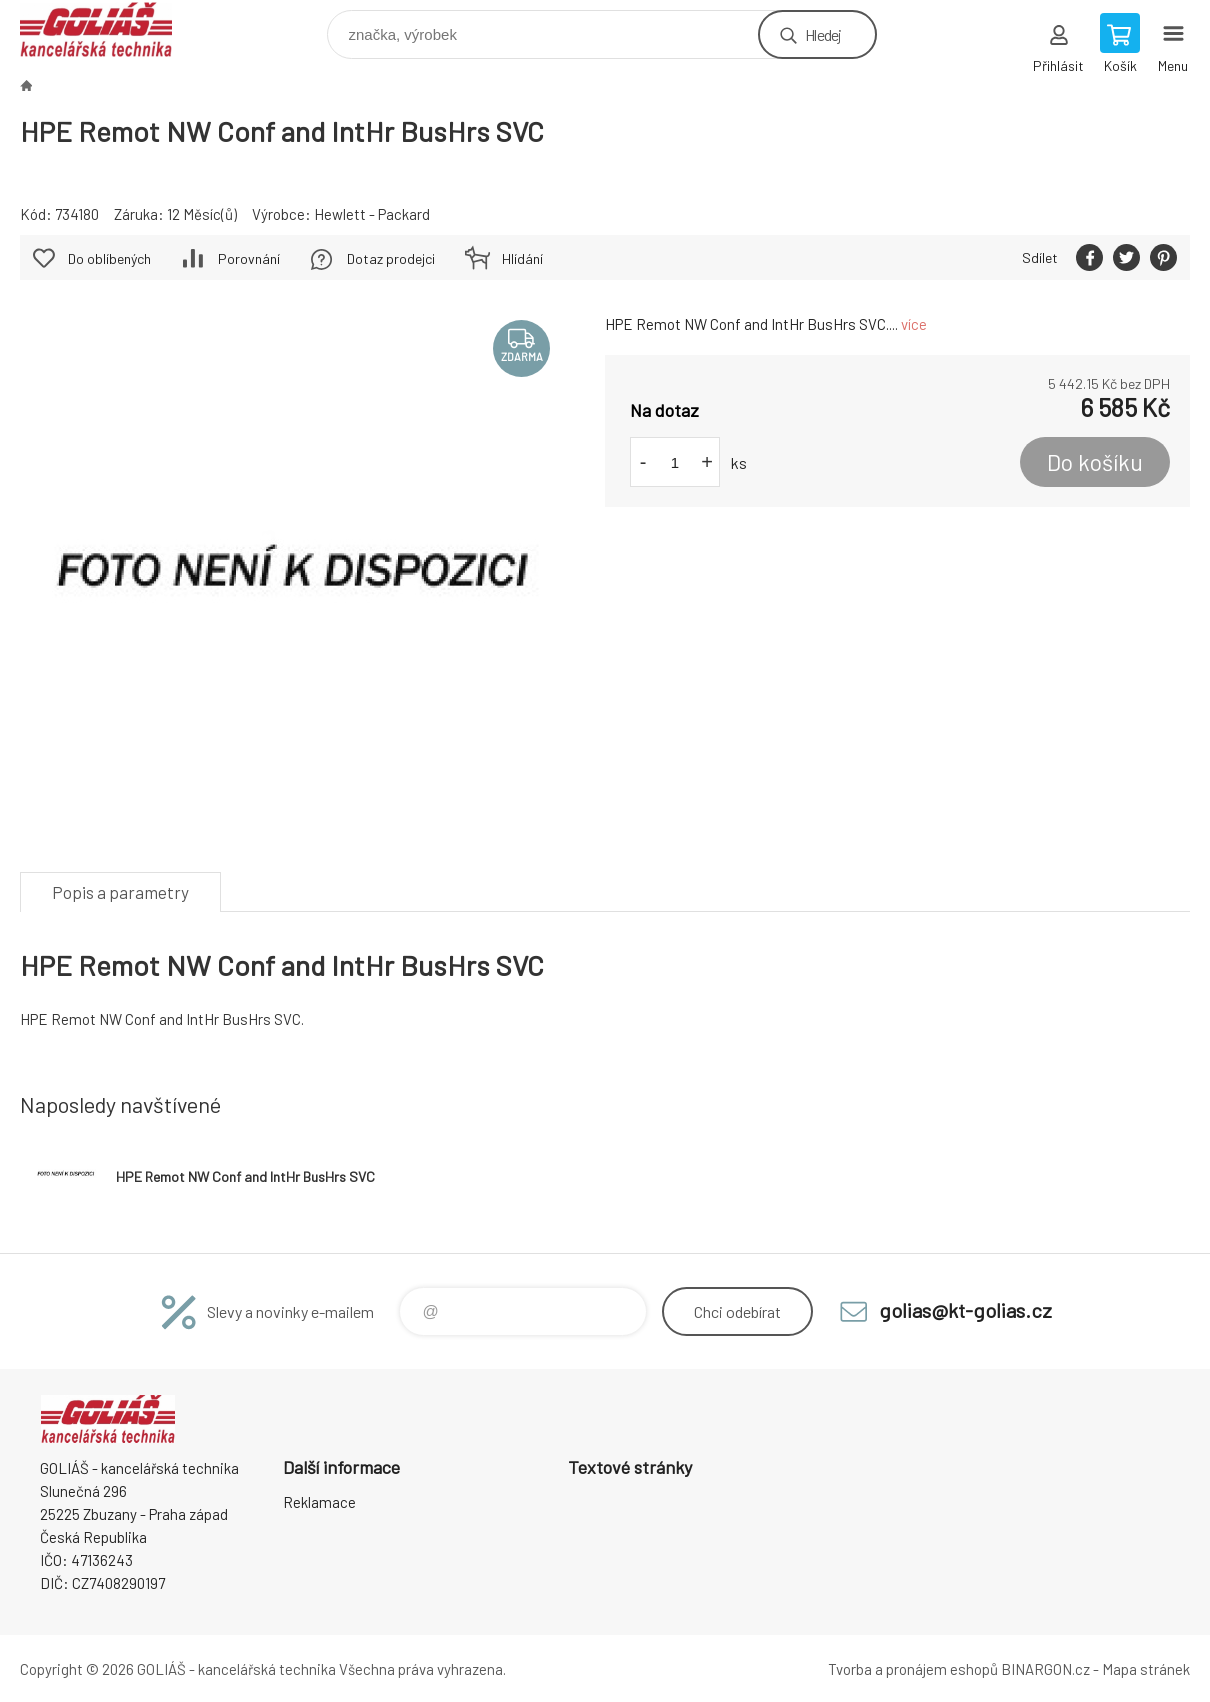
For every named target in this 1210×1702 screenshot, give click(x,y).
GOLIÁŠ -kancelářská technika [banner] (108, 29)
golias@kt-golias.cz (965, 1310)
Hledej (823, 34)
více (914, 324)
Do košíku (1095, 462)
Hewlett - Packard (372, 214)
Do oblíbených (109, 258)
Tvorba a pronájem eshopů (913, 1669)
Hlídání (522, 258)
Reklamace (319, 1502)
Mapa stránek (1146, 1669)
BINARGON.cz (1045, 1669)
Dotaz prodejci (391, 258)
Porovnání (249, 258)
